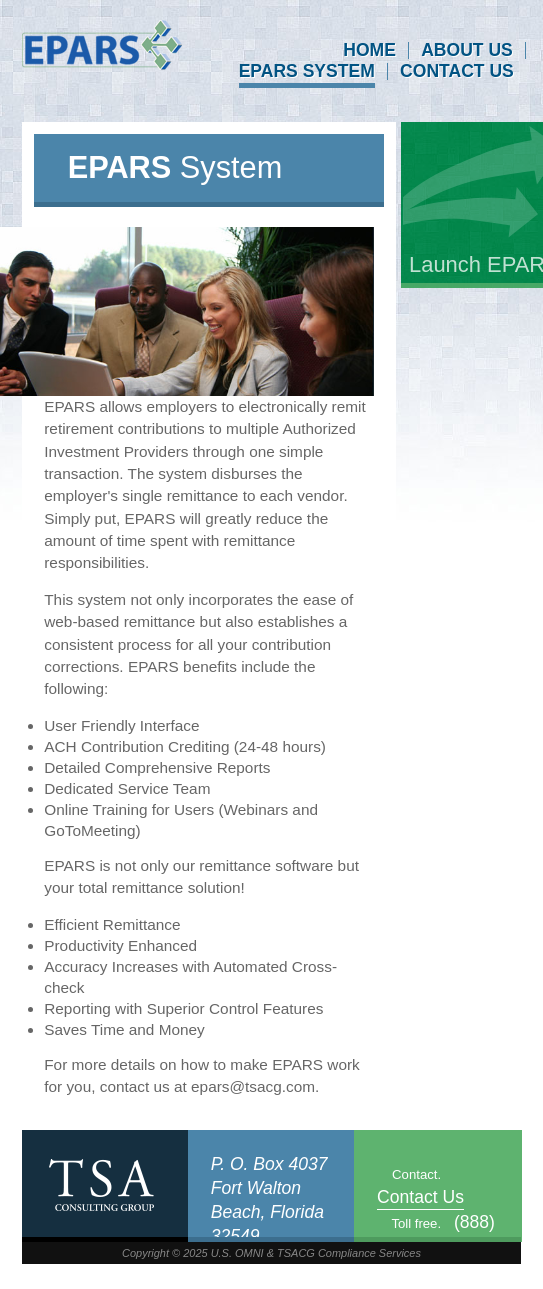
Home (369, 51)
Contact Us (457, 72)
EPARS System (307, 72)
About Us (467, 51)
